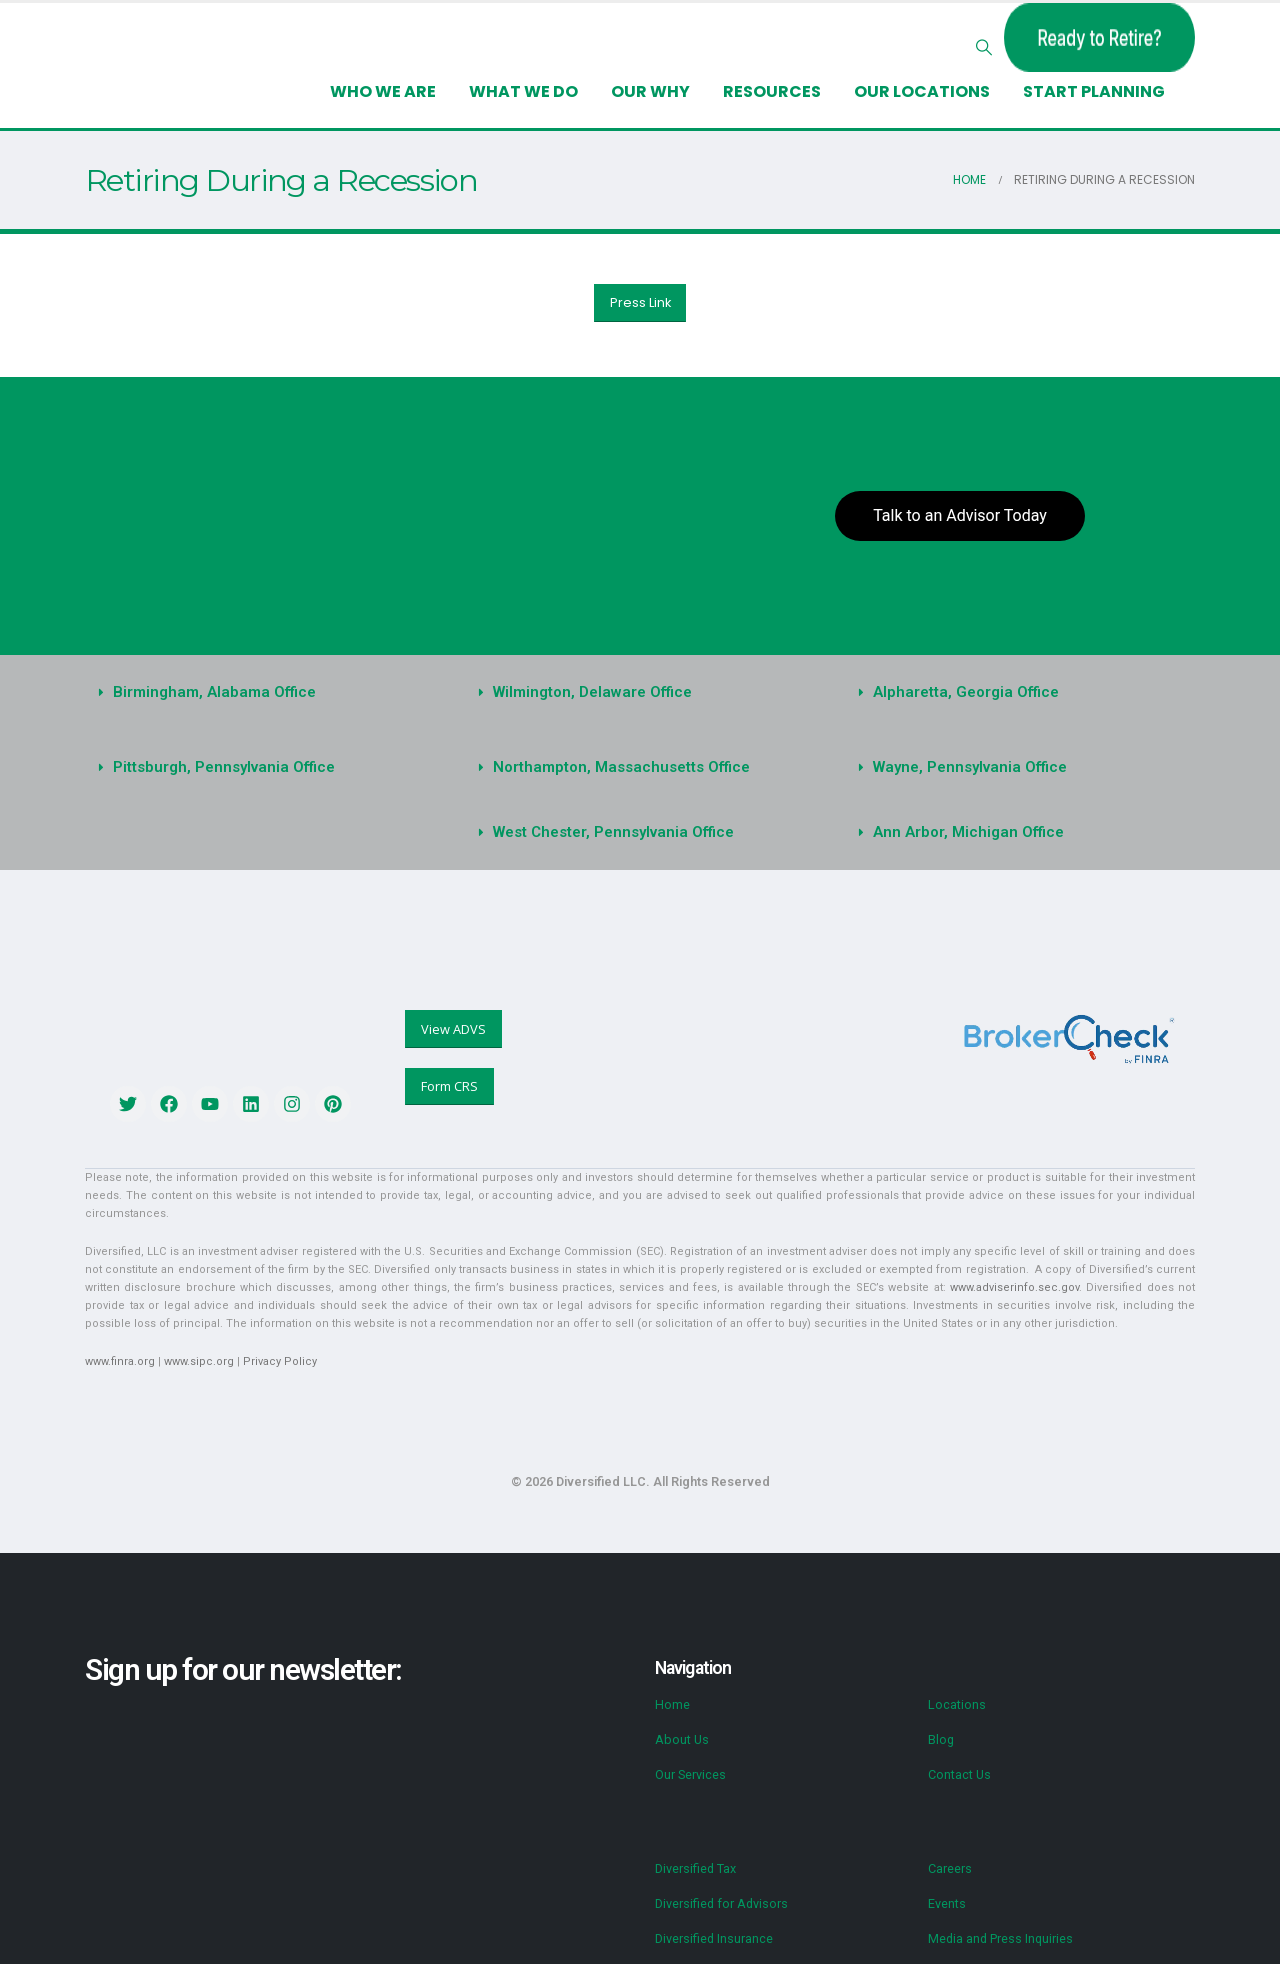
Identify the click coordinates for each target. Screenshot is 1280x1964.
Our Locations (922, 91)
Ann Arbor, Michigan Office (968, 832)
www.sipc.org (199, 1361)
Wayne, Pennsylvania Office (970, 767)
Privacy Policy (280, 1361)
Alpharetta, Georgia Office (966, 692)
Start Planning (1094, 91)
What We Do (523, 91)
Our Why (650, 91)
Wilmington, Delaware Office (592, 692)
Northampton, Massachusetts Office (621, 767)
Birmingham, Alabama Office (214, 692)
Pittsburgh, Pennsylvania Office (224, 767)
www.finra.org (120, 1361)
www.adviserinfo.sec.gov (1014, 1287)
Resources (772, 91)
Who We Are (383, 91)
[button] (984, 48)
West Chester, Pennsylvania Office (613, 832)
